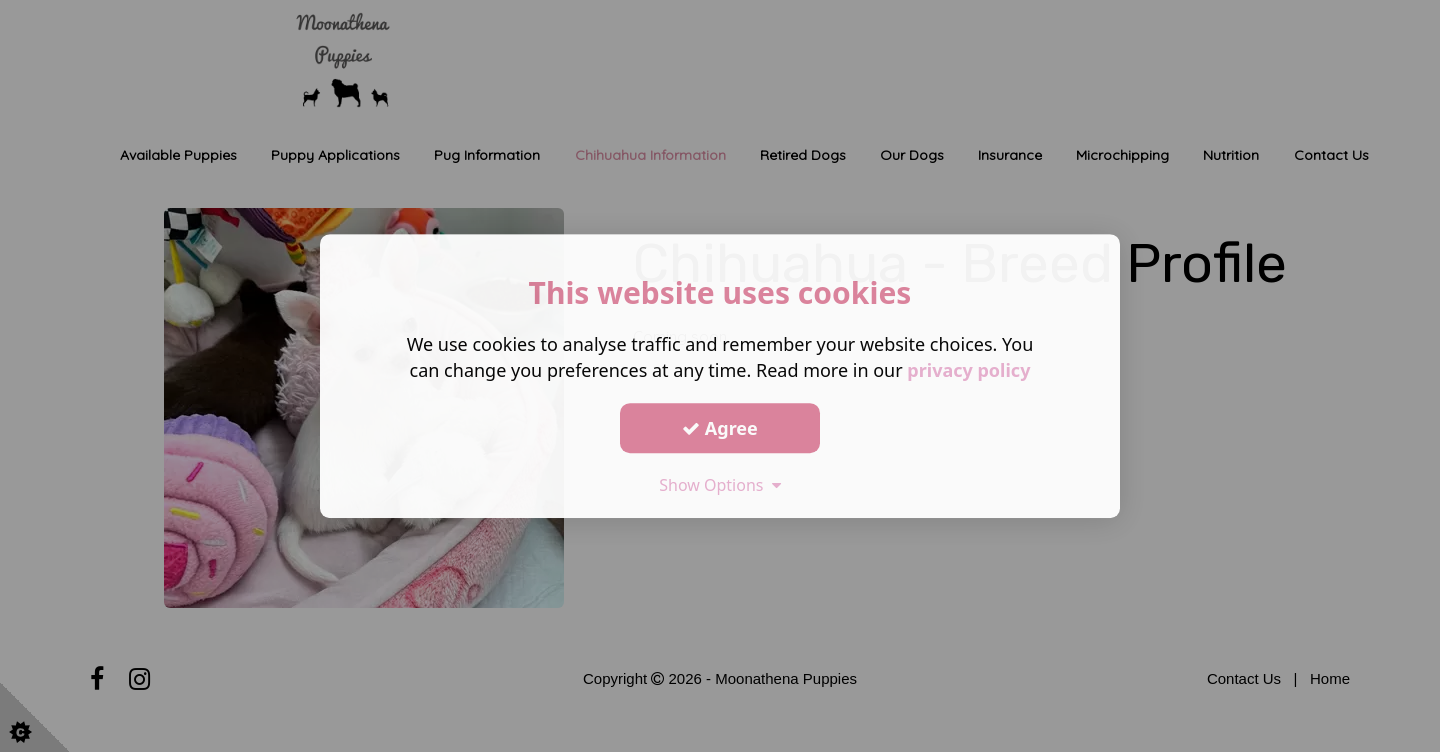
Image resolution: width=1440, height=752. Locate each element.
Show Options (720, 485)
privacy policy (968, 370)
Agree (720, 428)
